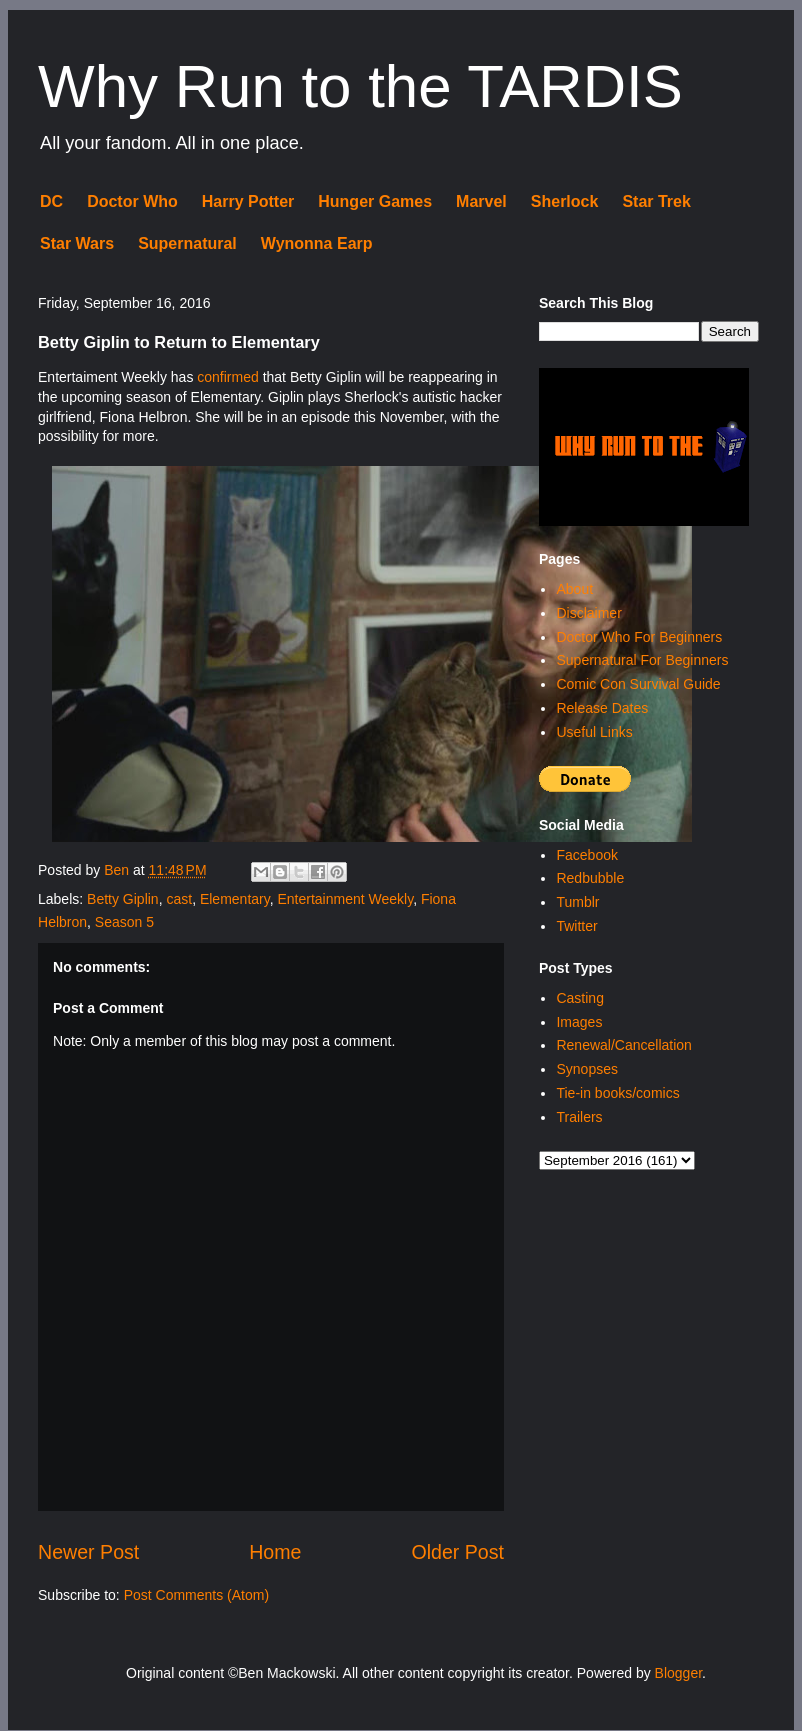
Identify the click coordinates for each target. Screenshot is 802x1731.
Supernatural (187, 243)
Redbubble (590, 878)
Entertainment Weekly (345, 899)
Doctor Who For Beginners (639, 637)
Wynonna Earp (317, 243)
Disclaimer (588, 613)
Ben (118, 870)
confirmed (227, 377)
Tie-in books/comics (617, 1093)
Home (275, 1552)
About (574, 589)
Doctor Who (132, 201)
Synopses (586, 1069)
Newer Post (88, 1552)
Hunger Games (375, 201)
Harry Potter (248, 201)
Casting (579, 998)
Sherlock (565, 201)
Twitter (576, 926)
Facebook (586, 855)
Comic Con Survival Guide (638, 684)
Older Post (457, 1552)
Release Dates (602, 708)
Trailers (579, 1117)
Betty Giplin (123, 899)
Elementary (235, 899)
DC (51, 201)
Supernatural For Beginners (642, 660)
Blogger (678, 1673)
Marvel (481, 201)
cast (179, 899)
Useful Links (594, 732)
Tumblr (577, 902)
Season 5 (124, 922)
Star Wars (77, 243)
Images (579, 1022)
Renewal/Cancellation (623, 1045)
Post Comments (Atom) (196, 1595)
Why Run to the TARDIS (360, 86)
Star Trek (656, 201)
